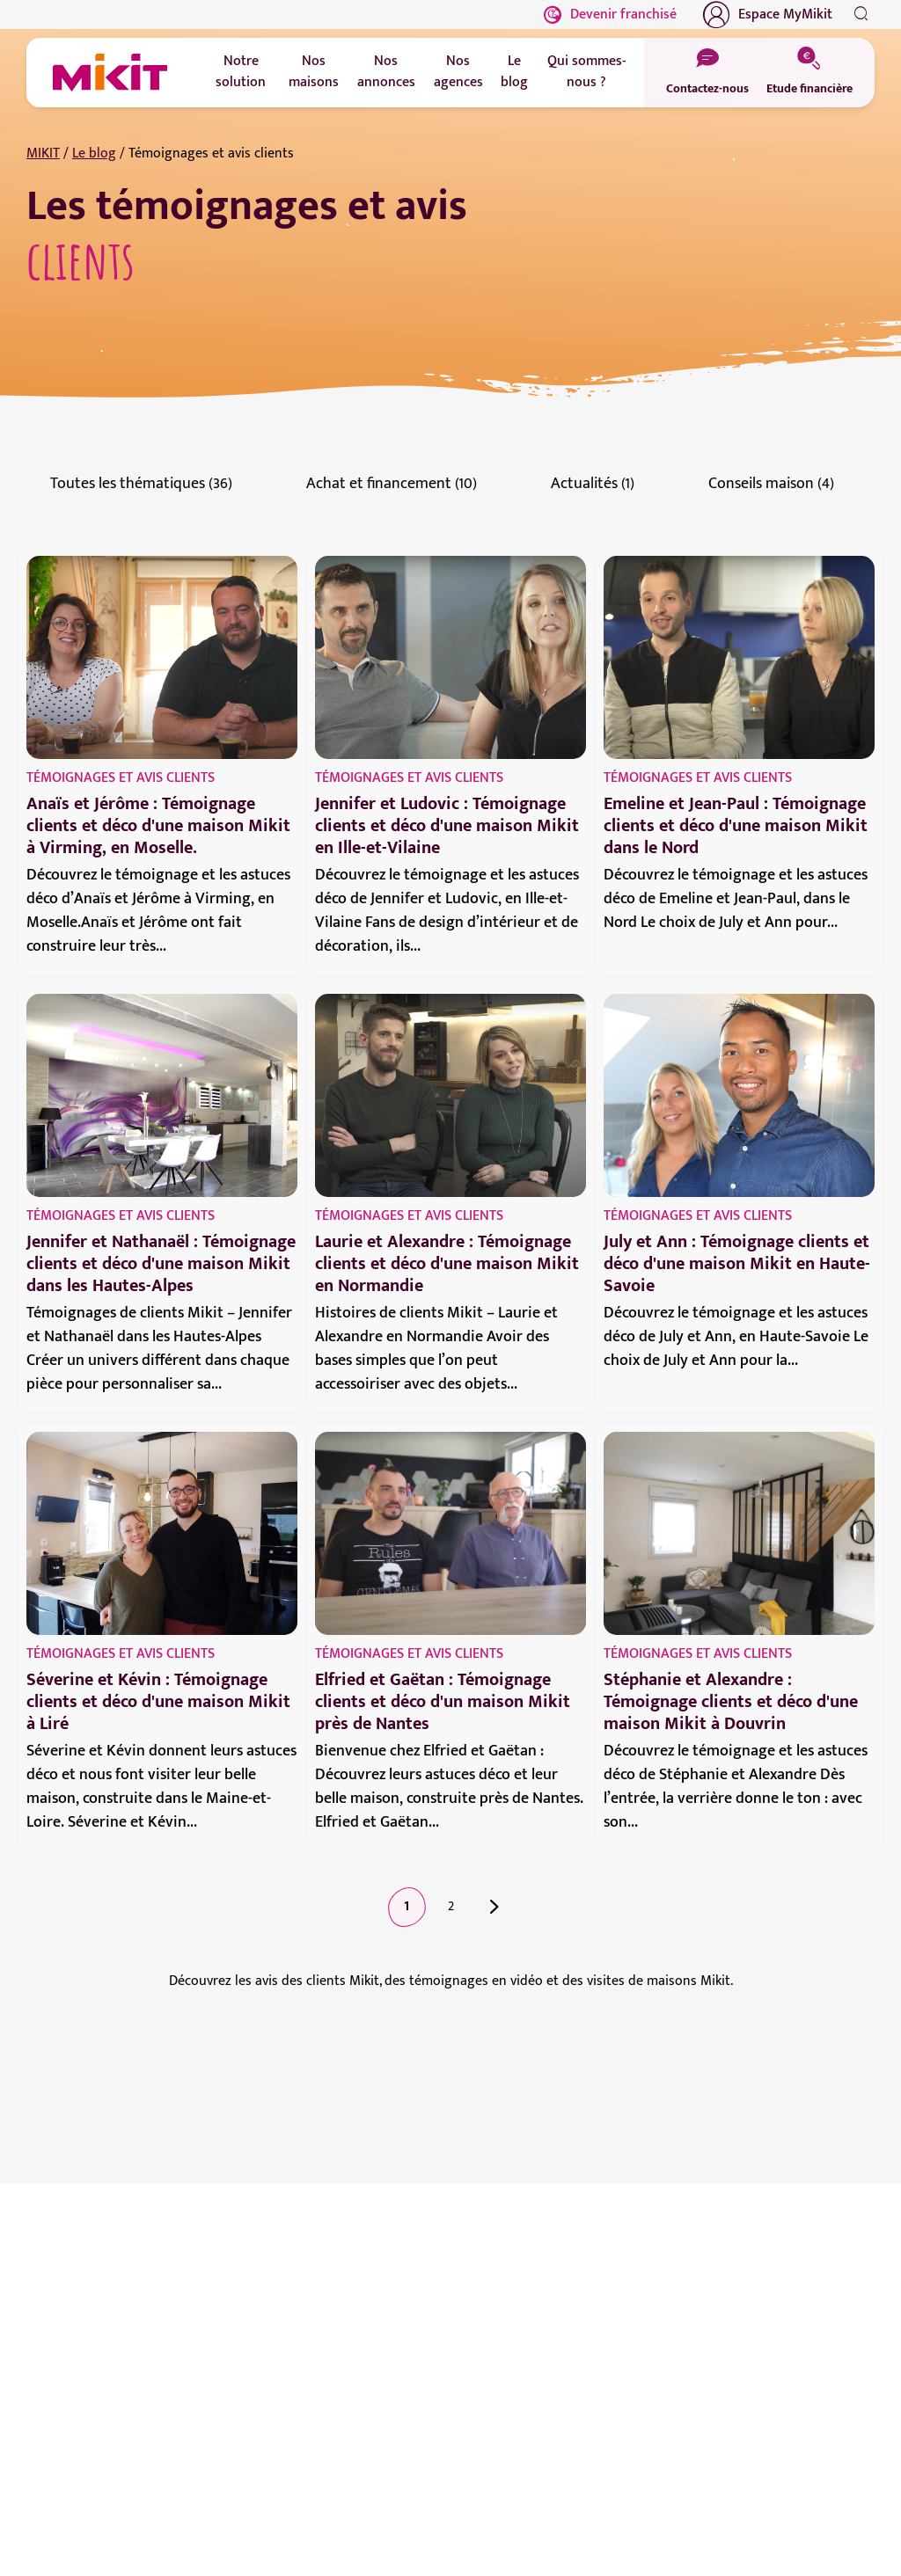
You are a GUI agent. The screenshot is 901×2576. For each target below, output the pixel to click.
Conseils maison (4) (771, 484)
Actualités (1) (592, 484)
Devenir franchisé (610, 14)
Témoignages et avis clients (120, 778)
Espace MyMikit (767, 15)
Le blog (94, 153)
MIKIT (43, 153)
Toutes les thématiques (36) (141, 484)
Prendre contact (102, 2418)
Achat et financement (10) (391, 484)
